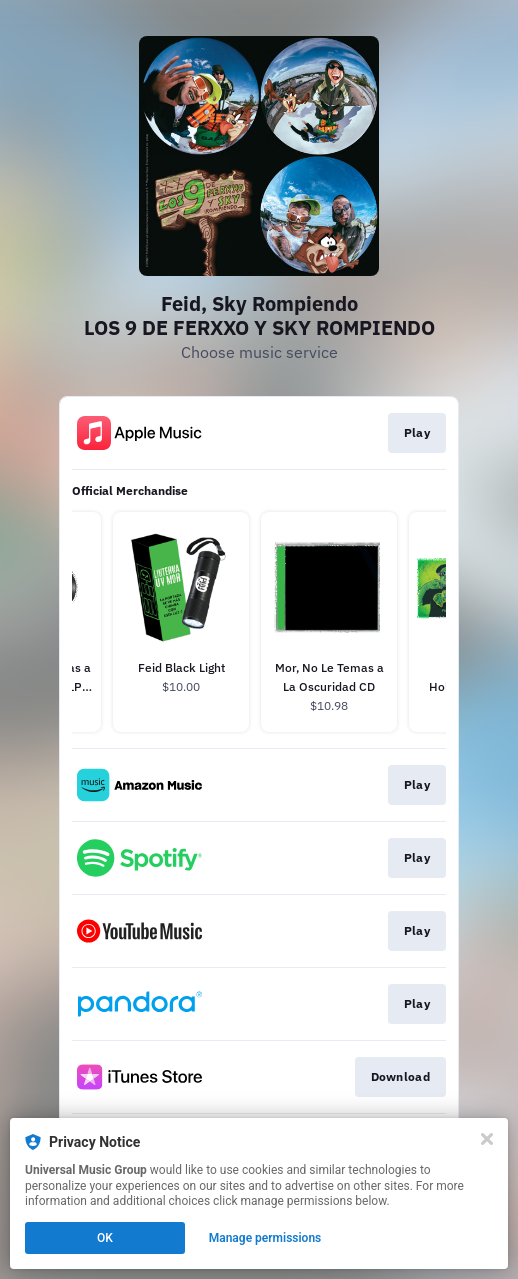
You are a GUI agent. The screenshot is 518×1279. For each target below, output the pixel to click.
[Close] (487, 1139)
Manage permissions (265, 1238)
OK (105, 1238)
